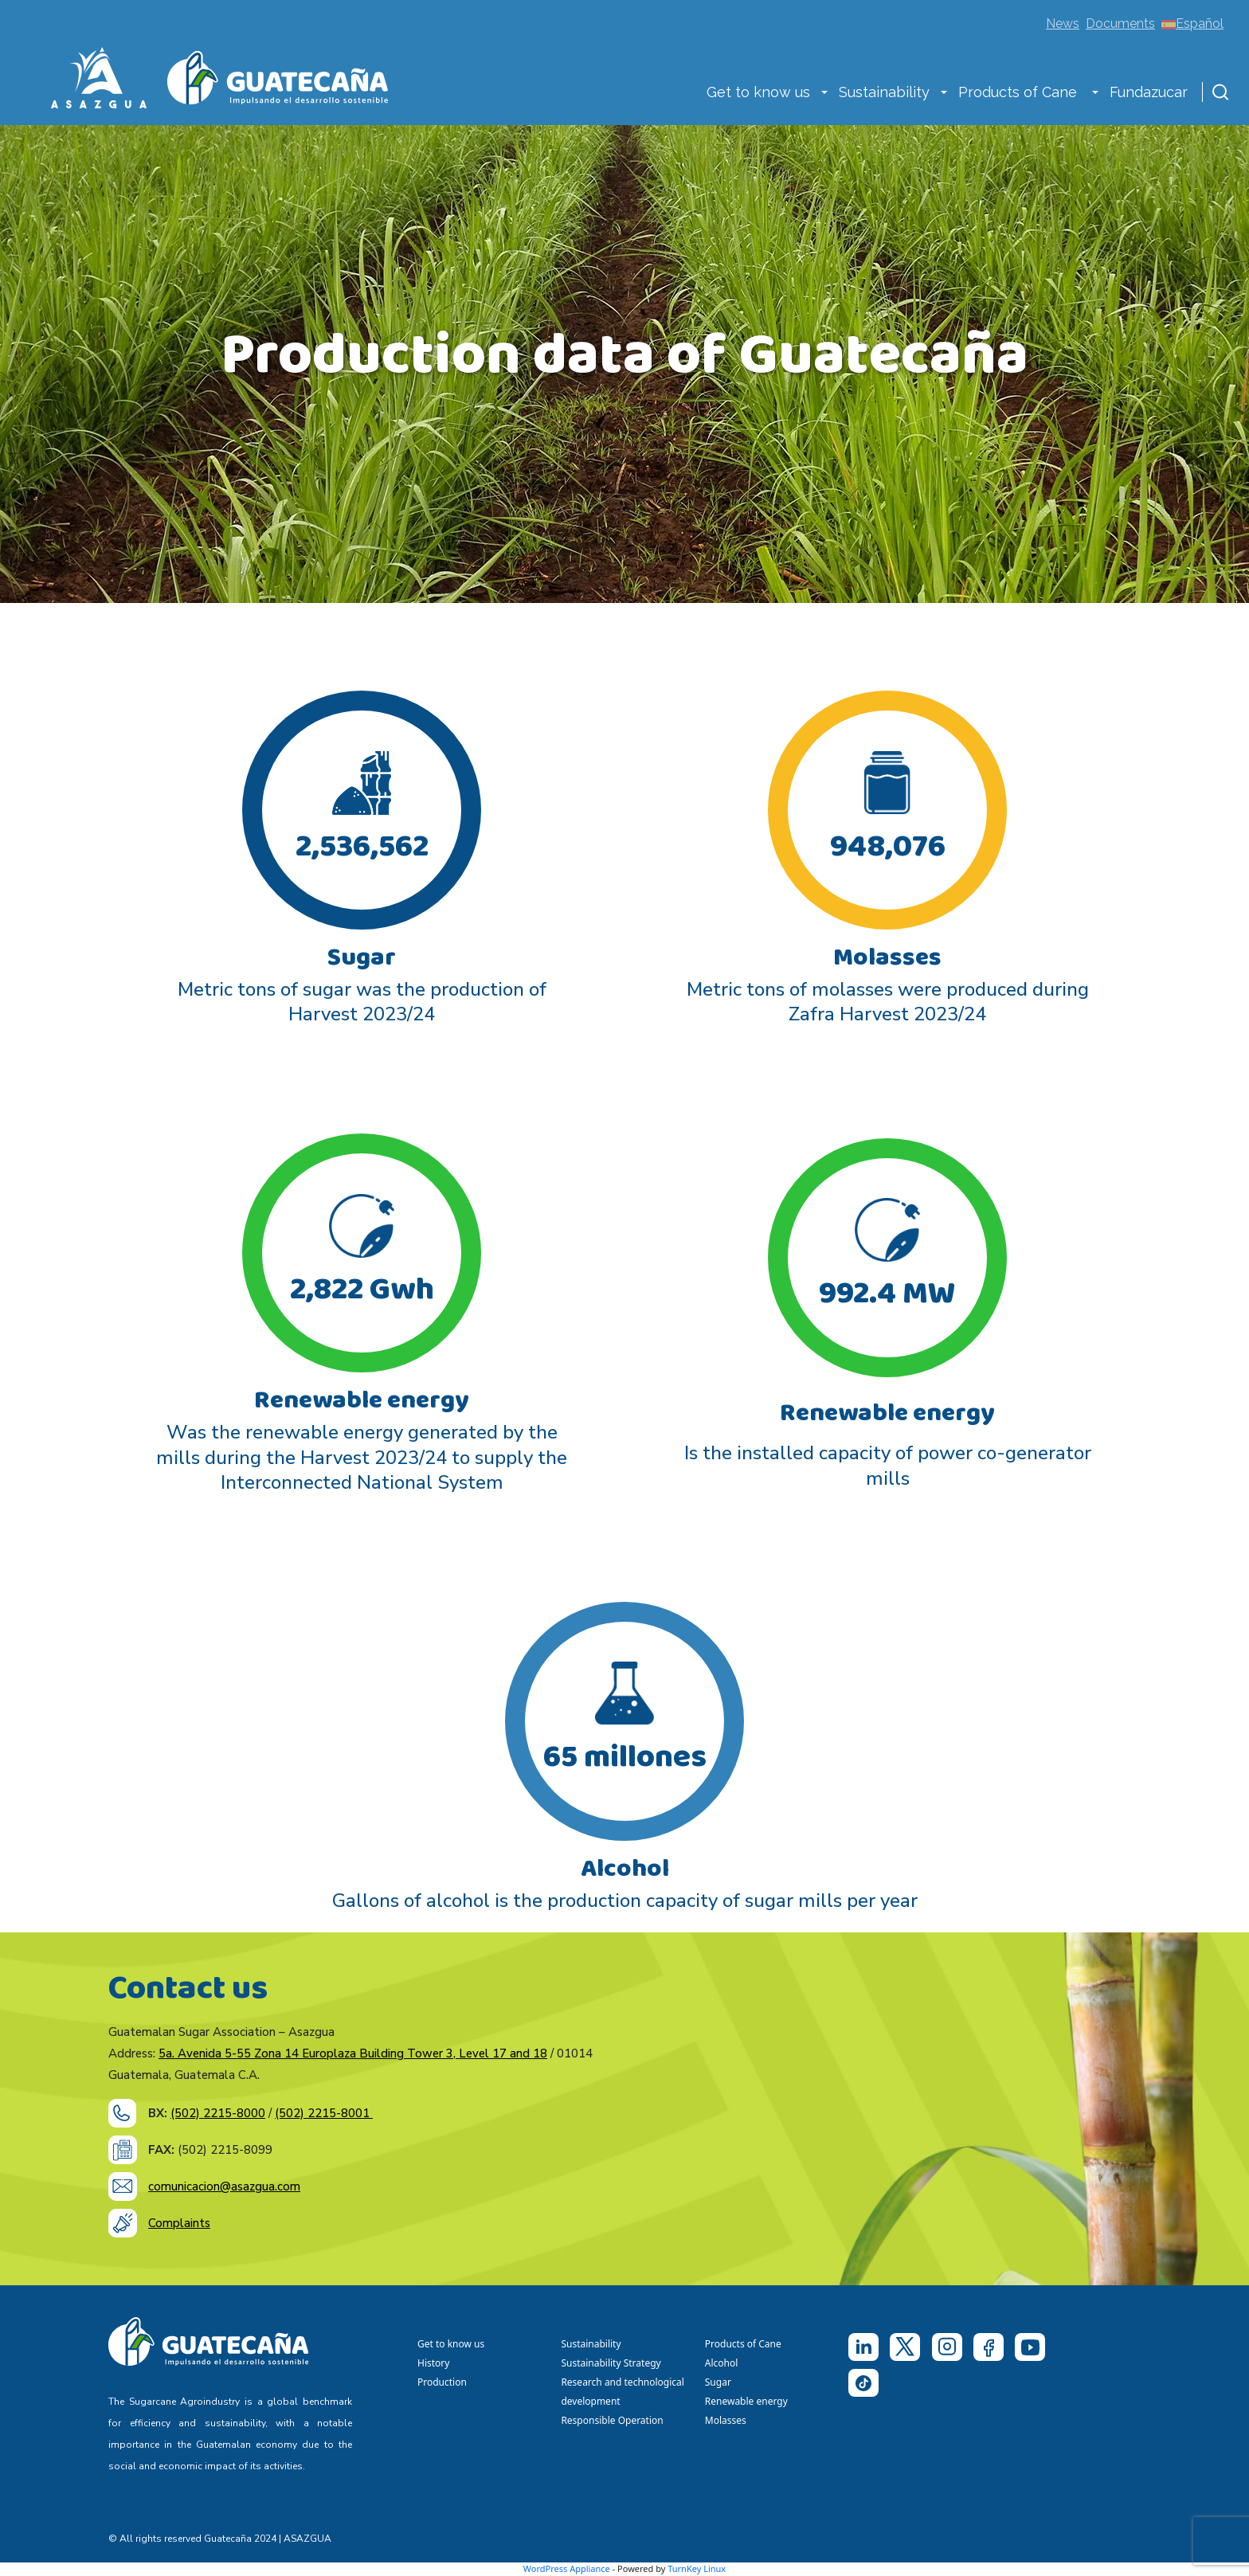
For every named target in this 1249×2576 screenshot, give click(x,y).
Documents (1120, 23)
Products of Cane (1019, 92)
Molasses (725, 2420)
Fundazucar (1149, 92)
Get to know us (758, 92)
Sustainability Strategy (610, 2363)
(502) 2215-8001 (324, 2113)
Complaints (179, 2223)
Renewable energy (747, 2401)
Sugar (718, 2382)
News (1062, 23)
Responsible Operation (614, 2420)
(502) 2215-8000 (217, 2113)
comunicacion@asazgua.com (224, 2186)
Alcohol (721, 2363)
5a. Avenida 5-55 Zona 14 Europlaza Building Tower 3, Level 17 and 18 (353, 2053)
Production (442, 2382)
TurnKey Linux (697, 2568)
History (433, 2363)
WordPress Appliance (566, 2568)
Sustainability (884, 92)
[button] (824, 94)
